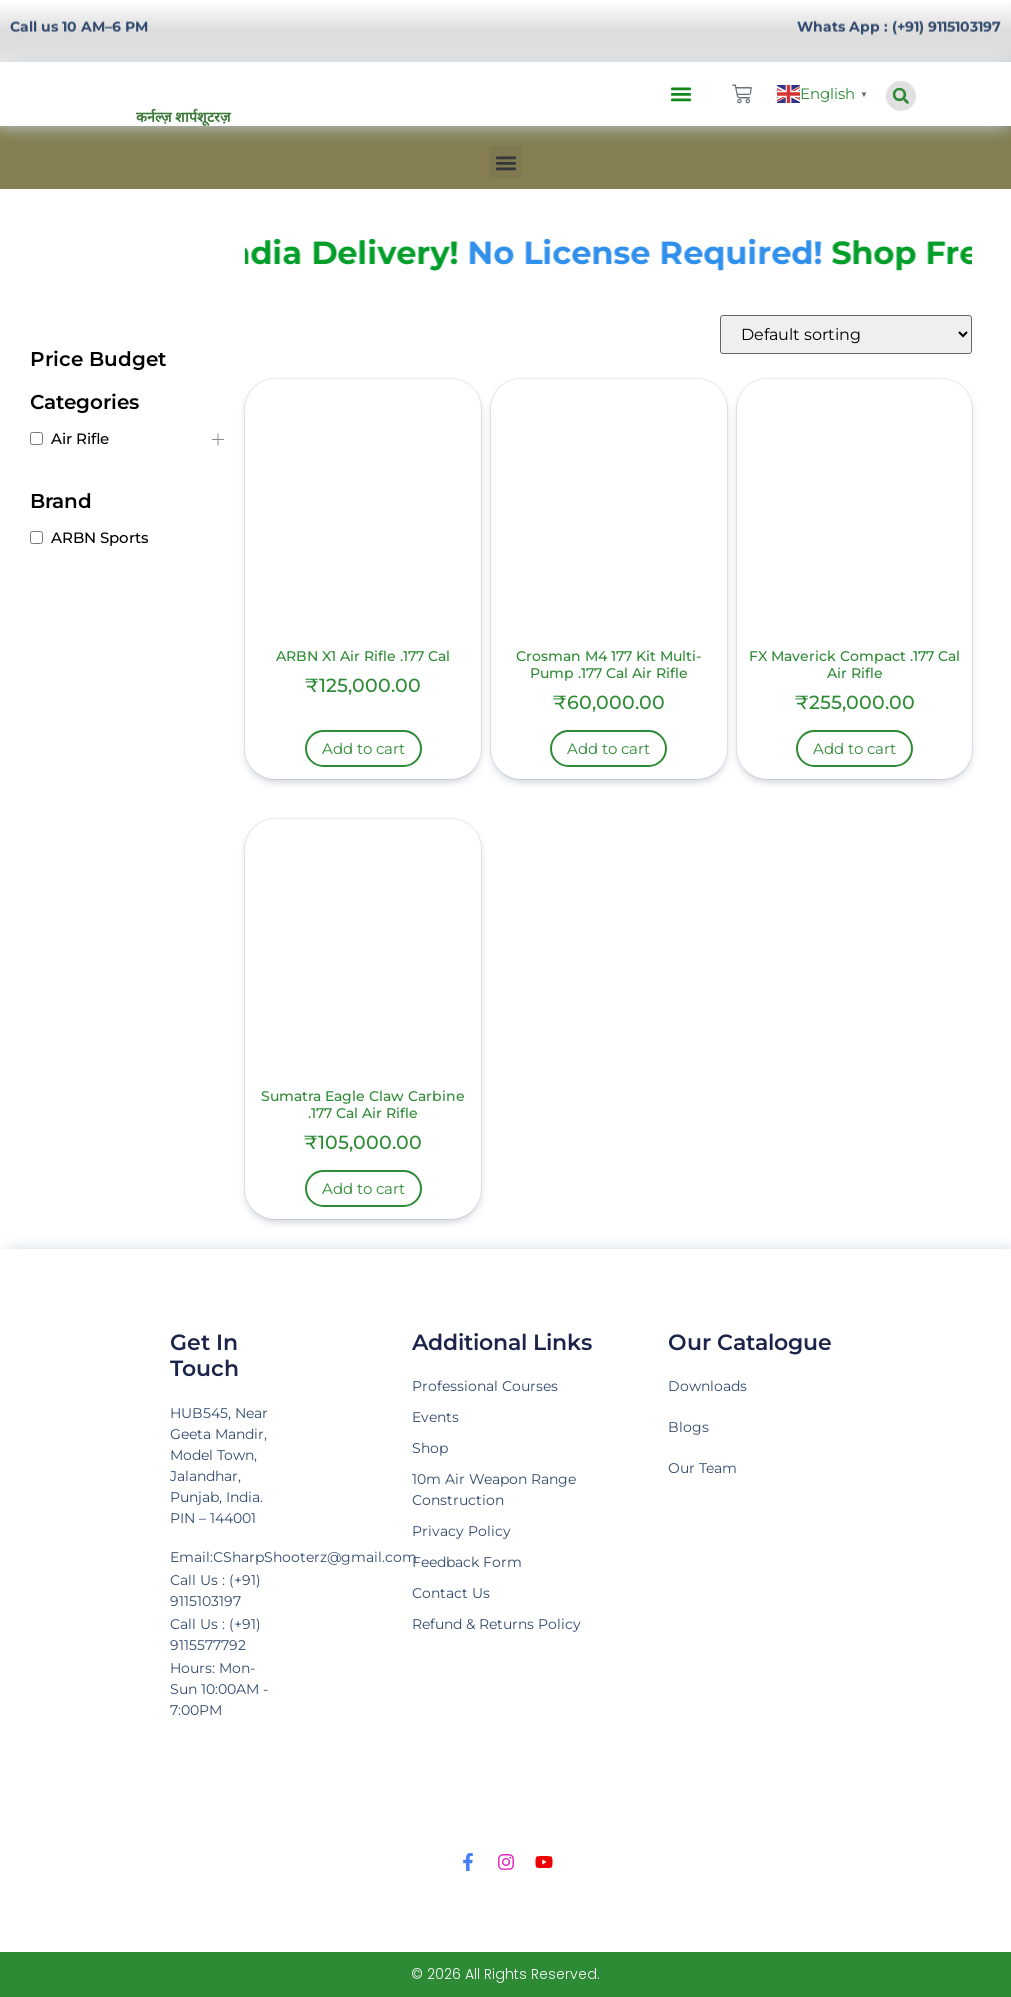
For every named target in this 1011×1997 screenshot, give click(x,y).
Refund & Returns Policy (496, 1624)
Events (435, 1417)
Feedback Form (467, 1562)
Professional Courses (485, 1386)
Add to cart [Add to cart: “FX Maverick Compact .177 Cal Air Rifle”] (854, 748)
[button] (681, 94)
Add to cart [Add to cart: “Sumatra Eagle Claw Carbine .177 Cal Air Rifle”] (363, 1188)
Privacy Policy (461, 1531)
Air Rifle (80, 438)
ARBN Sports (100, 537)
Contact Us (451, 1593)
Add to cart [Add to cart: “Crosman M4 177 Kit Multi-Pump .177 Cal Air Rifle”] (608, 748)
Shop (430, 1448)
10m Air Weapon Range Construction (494, 1489)
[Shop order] (846, 334)
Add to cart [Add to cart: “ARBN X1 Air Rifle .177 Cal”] (363, 748)
